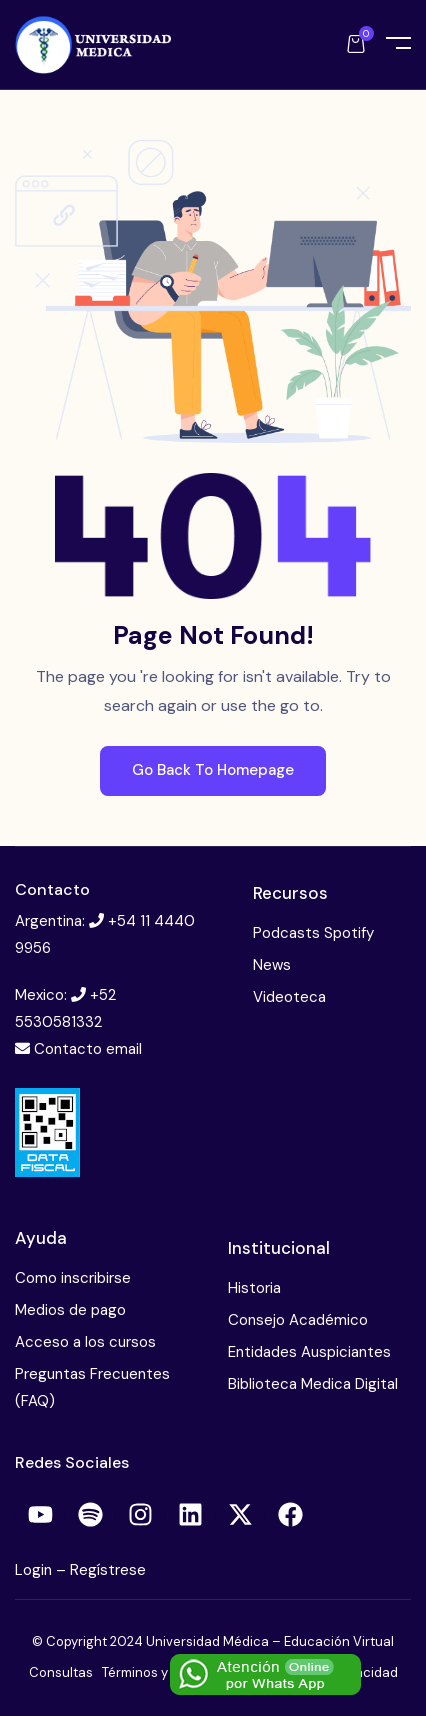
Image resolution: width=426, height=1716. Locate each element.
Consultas (61, 1672)
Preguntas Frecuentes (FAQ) (92, 1387)
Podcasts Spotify (313, 933)
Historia (254, 1288)
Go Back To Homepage (213, 770)
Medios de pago (70, 1310)
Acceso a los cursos (85, 1342)
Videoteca (289, 997)
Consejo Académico (298, 1320)
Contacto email (88, 1049)
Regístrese (108, 1570)
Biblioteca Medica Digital (313, 1384)
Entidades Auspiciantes (309, 1352)
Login (35, 1570)
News (272, 965)
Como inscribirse (73, 1278)
